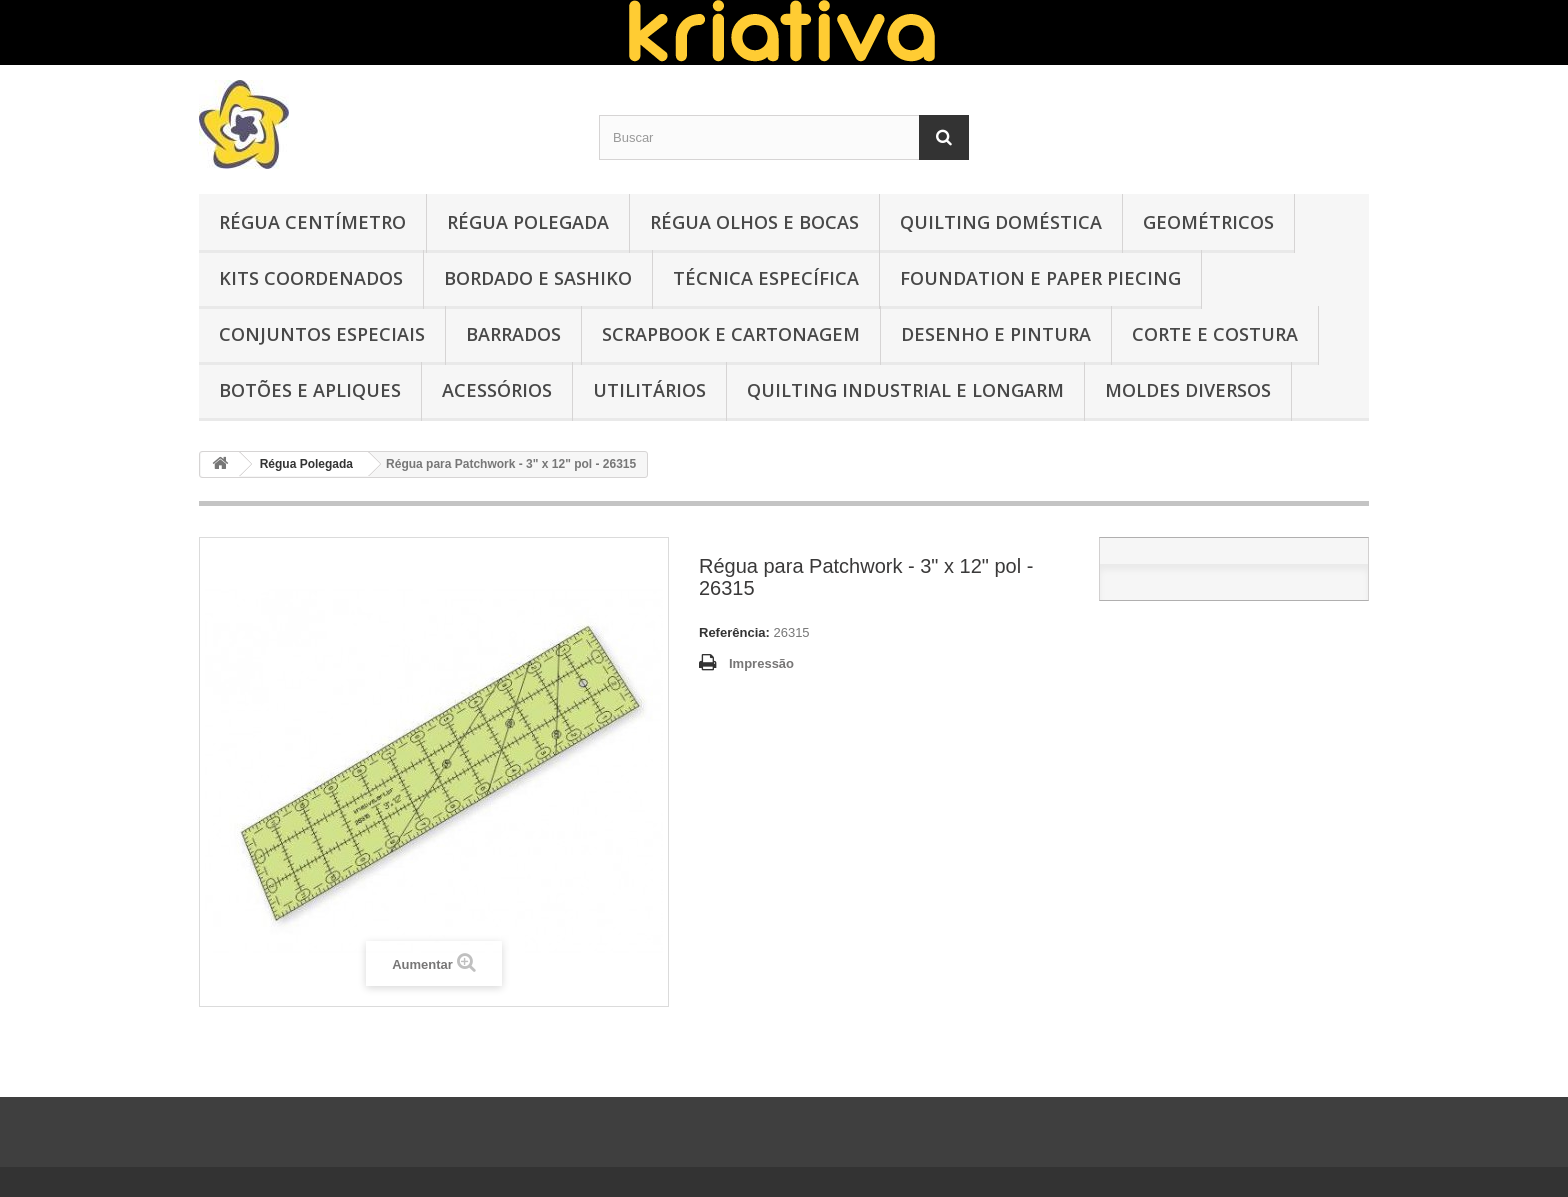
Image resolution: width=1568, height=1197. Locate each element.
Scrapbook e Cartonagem (731, 334)
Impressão (761, 663)
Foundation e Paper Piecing (1040, 278)
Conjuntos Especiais (322, 334)
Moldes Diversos (1188, 390)
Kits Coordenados (311, 278)
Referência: (734, 632)
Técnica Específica (766, 278)
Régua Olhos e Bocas (754, 222)
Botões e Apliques (310, 390)
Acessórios (497, 390)
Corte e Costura (1215, 334)
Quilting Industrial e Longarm (905, 390)
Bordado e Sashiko (538, 278)
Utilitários (649, 390)
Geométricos (1208, 222)
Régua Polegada (528, 222)
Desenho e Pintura (996, 334)
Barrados (513, 334)
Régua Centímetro (312, 222)
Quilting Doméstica (1001, 222)
